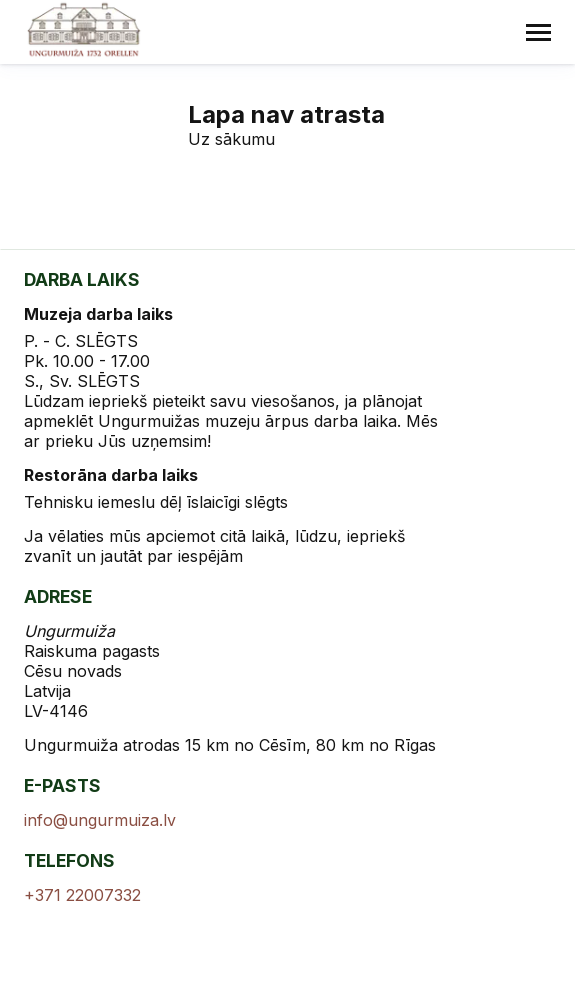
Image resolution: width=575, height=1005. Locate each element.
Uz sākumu (231, 139)
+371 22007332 (82, 895)
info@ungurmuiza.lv (100, 820)
